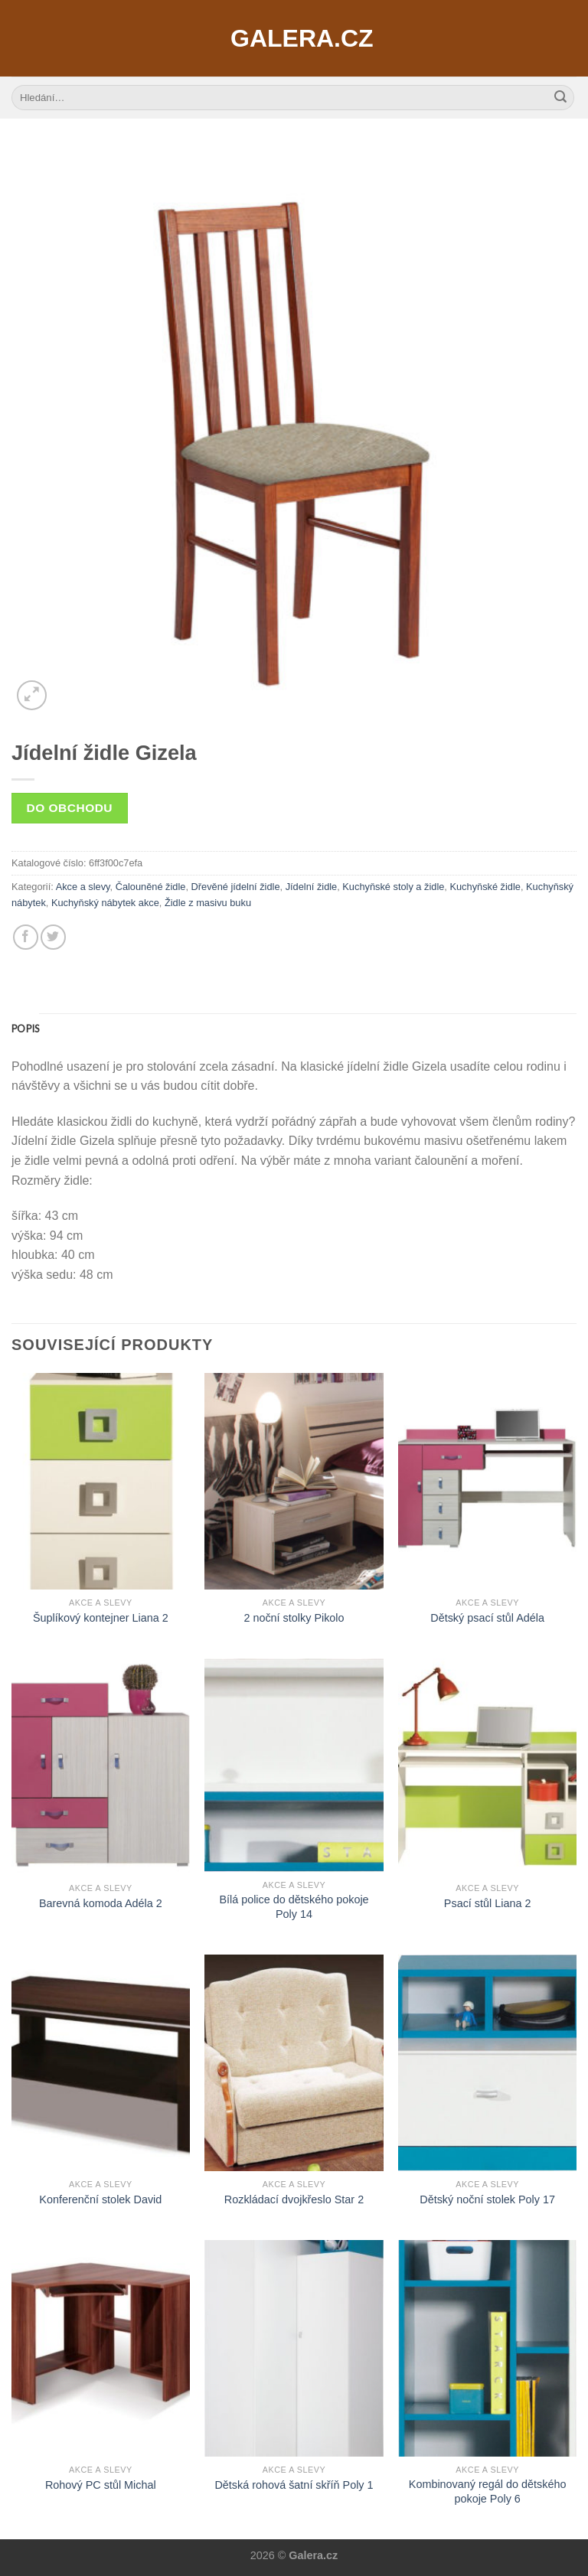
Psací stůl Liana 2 (487, 1903)
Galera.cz (294, 38)
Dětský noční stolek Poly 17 (487, 2199)
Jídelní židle (312, 886)
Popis (25, 1028)
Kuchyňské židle (484, 886)
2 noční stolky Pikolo (293, 1618)
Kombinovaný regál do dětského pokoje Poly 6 (488, 2491)
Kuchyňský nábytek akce (105, 902)
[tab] (25, 1028)
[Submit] (560, 98)
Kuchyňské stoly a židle (393, 886)
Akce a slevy (83, 886)
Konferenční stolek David (100, 2199)
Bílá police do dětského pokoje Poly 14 (293, 1906)
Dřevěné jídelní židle (235, 886)
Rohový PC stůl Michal (100, 2485)
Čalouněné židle (151, 886)
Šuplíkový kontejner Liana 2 (100, 1618)
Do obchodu (70, 807)
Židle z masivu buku (208, 902)
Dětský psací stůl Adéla (487, 1618)
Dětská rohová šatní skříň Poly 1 (293, 2485)
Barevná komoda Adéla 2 (100, 1903)
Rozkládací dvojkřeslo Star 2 (294, 2199)
